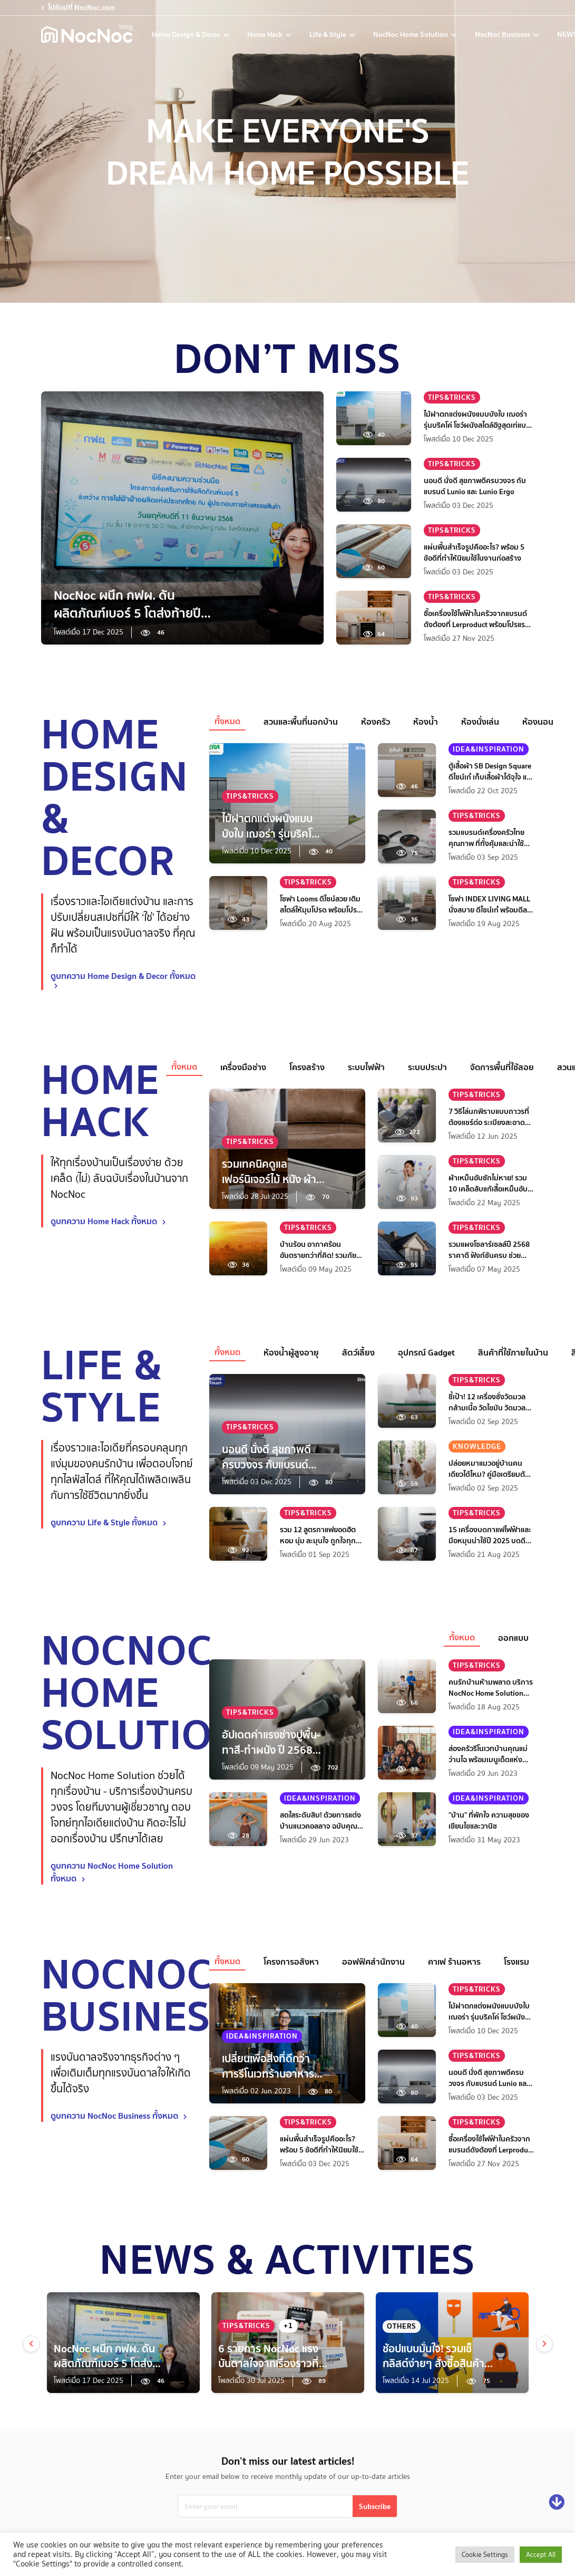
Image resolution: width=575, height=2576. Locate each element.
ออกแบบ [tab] (513, 1638)
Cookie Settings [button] (485, 2554)
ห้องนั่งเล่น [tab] (480, 721)
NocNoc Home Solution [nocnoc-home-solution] (411, 34)
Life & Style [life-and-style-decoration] (328, 34)
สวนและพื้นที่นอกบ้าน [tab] (301, 721)
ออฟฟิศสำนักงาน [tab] (373, 1961)
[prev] (31, 2343)
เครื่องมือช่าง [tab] (243, 1067)
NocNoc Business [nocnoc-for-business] (503, 34)
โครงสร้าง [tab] (307, 1067)
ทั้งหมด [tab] (227, 721)
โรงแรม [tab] (516, 1961)
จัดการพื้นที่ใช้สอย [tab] (502, 1067)
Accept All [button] (540, 2554)
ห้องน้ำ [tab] (425, 721)
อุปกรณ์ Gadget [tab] (426, 1352)
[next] (544, 2343)
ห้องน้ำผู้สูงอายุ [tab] (291, 1352)
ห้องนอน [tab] (537, 721)
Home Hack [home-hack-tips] (265, 34)
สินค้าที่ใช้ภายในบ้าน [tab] (513, 1352)
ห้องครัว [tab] (375, 721)
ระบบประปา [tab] (427, 1067)
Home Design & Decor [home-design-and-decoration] (187, 34)
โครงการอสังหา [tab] (291, 1961)
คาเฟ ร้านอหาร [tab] (454, 1961)
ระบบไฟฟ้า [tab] (366, 1067)
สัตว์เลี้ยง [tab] (358, 1352)
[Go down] (556, 2502)
